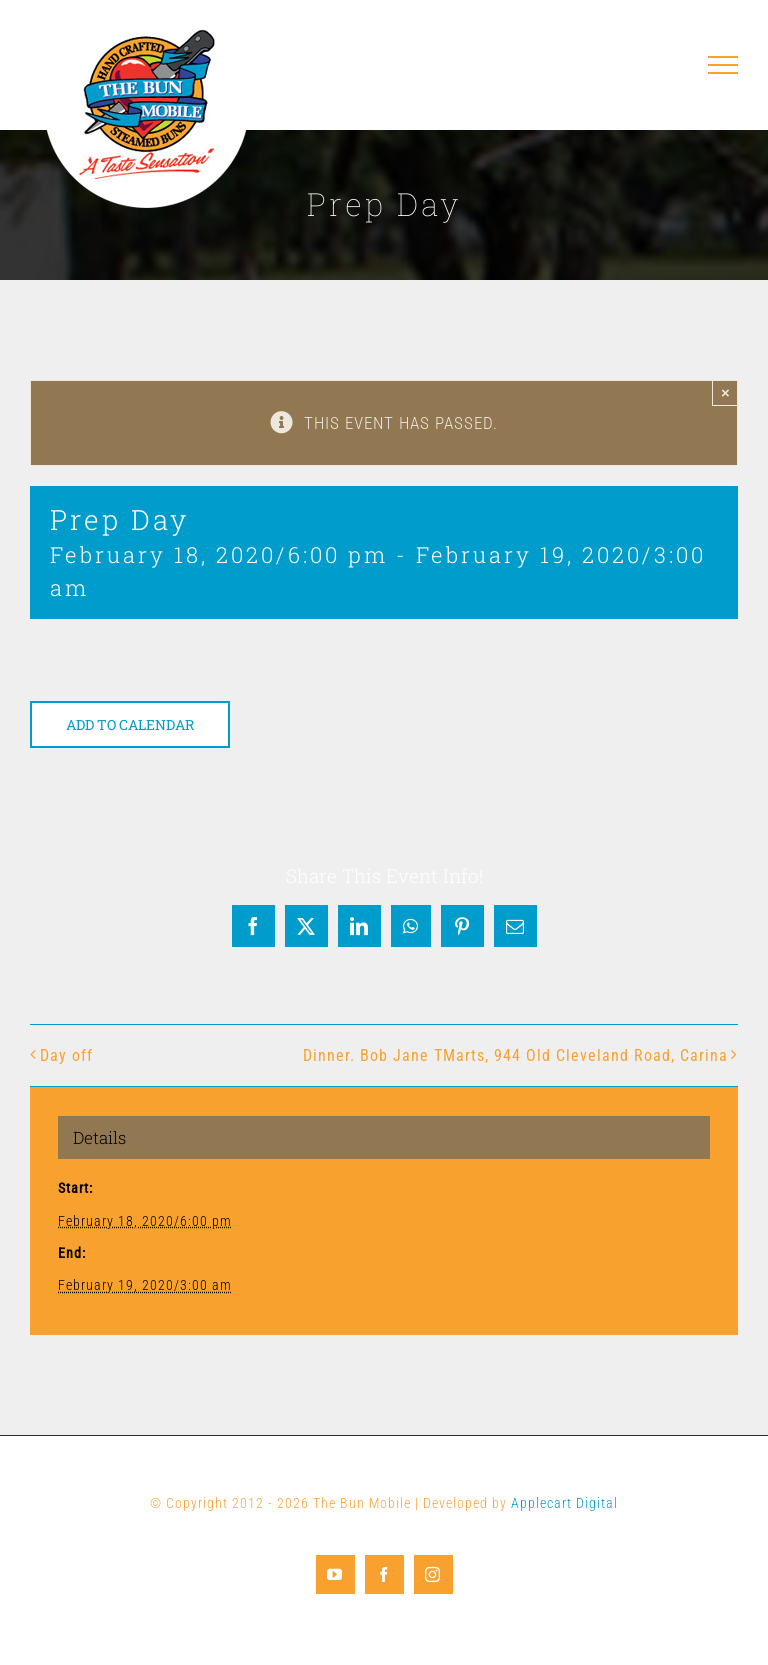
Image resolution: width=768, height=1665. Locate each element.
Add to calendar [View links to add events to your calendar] (130, 724)
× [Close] (725, 392)
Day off (66, 1055)
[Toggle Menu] (723, 65)
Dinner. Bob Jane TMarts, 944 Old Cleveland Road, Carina (515, 1055)
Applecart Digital (564, 1503)
